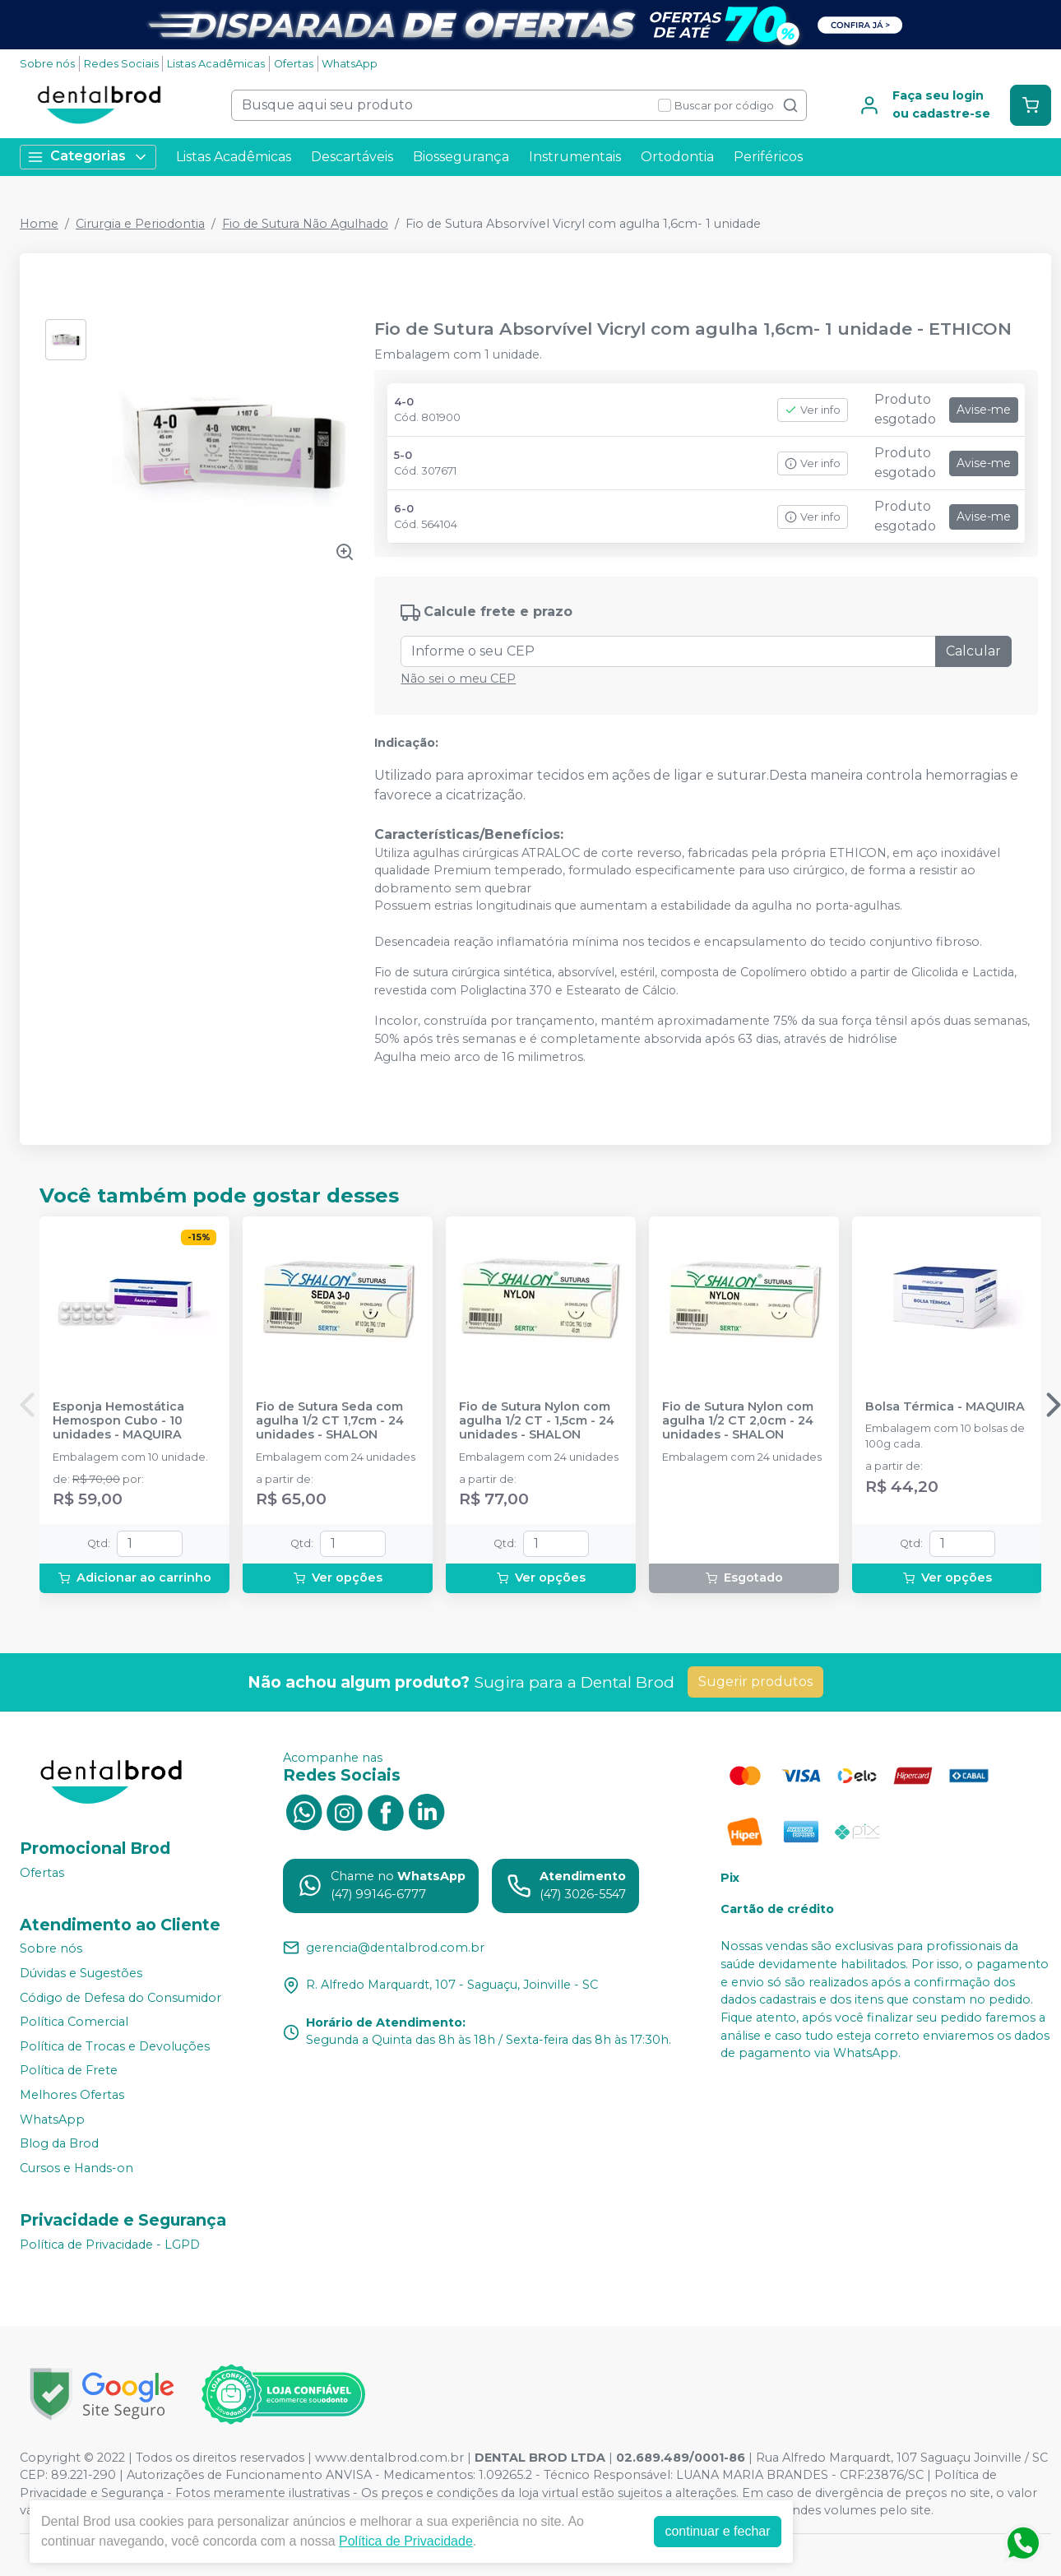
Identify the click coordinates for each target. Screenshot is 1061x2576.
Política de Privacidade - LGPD (110, 2244)
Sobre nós (47, 64)
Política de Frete (69, 2071)
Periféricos (768, 156)
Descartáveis (352, 156)
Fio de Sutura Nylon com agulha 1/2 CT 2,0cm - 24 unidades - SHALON (737, 1421)
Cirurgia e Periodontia (140, 223)
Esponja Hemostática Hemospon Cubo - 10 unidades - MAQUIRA (118, 1421)
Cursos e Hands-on (76, 2168)
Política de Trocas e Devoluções (115, 2046)
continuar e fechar (717, 2531)
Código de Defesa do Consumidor (120, 1997)
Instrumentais (575, 156)
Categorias (88, 156)
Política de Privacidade (406, 2541)
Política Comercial (74, 2021)
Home (39, 223)
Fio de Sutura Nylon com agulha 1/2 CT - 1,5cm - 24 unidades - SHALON (536, 1421)
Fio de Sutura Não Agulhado (305, 223)
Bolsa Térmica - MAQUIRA (945, 1407)
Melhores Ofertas (72, 2094)
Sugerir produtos (755, 1681)
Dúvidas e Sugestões (81, 1973)
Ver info (813, 410)
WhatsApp (350, 64)
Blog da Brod (59, 2143)
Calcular (973, 651)
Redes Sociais (121, 64)
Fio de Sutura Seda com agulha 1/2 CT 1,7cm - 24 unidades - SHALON (330, 1421)
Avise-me (984, 409)
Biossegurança (461, 156)
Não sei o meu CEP (458, 678)
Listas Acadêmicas (216, 64)
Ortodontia (677, 156)
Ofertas (293, 64)
